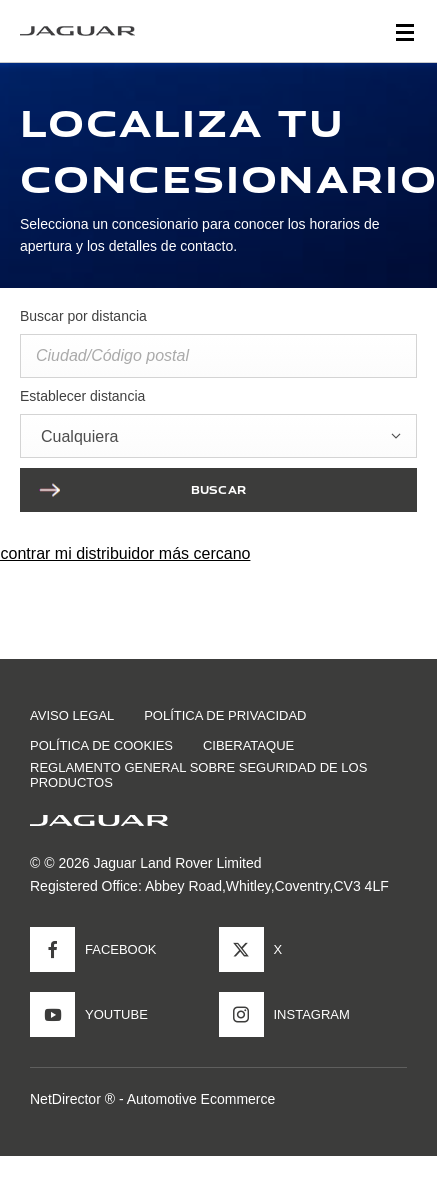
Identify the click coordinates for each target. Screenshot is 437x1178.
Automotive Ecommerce (201, 1099)
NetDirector (67, 1099)
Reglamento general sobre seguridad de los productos (198, 775)
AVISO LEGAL (72, 715)
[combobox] (218, 436)
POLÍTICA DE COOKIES (101, 745)
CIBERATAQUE (248, 745)
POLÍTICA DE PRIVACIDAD (225, 715)
